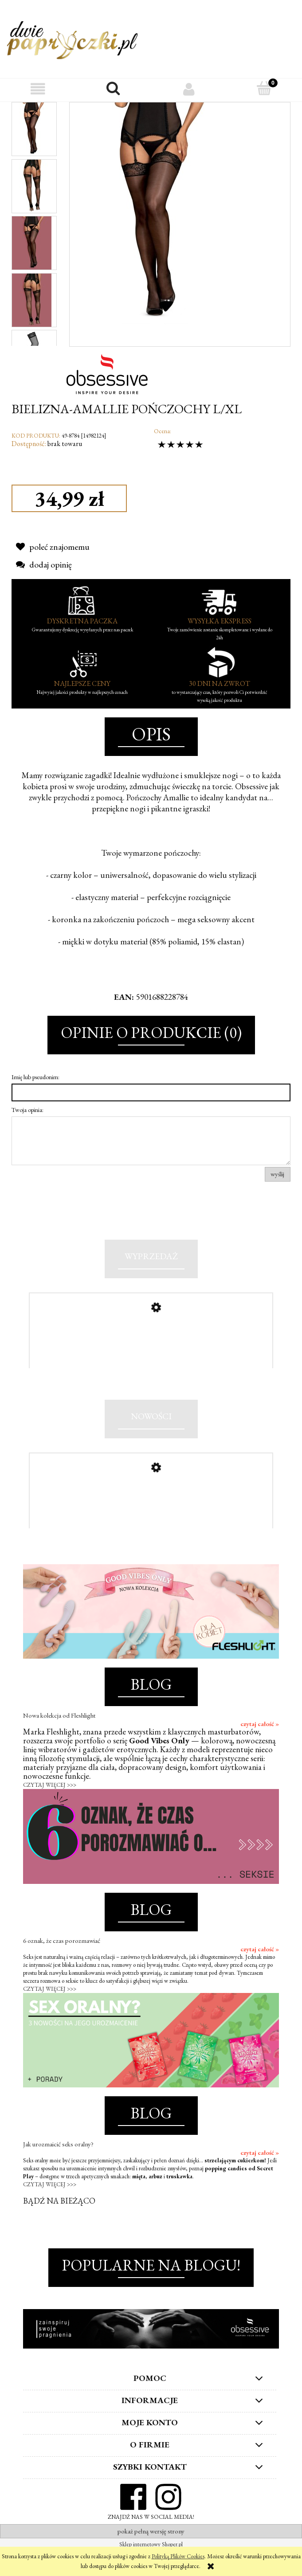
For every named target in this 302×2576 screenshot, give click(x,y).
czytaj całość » (259, 1749)
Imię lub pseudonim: (35, 1077)
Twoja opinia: (27, 1110)
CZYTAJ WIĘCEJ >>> (49, 1810)
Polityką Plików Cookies (178, 2556)
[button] (37, 88)
